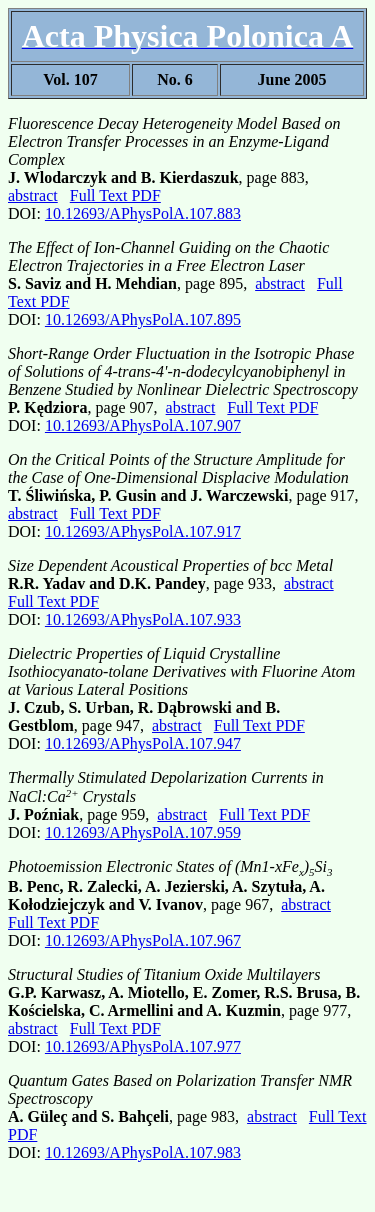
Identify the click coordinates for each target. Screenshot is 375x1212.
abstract (33, 195)
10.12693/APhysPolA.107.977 (143, 1046)
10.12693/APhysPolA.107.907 (143, 425)
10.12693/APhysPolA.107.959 (143, 832)
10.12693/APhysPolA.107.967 (143, 940)
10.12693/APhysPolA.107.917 (143, 531)
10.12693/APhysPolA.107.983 (143, 1152)
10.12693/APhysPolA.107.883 (143, 213)
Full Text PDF (115, 195)
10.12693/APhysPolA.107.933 (143, 619)
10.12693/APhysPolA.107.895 (143, 319)
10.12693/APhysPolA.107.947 (143, 743)
